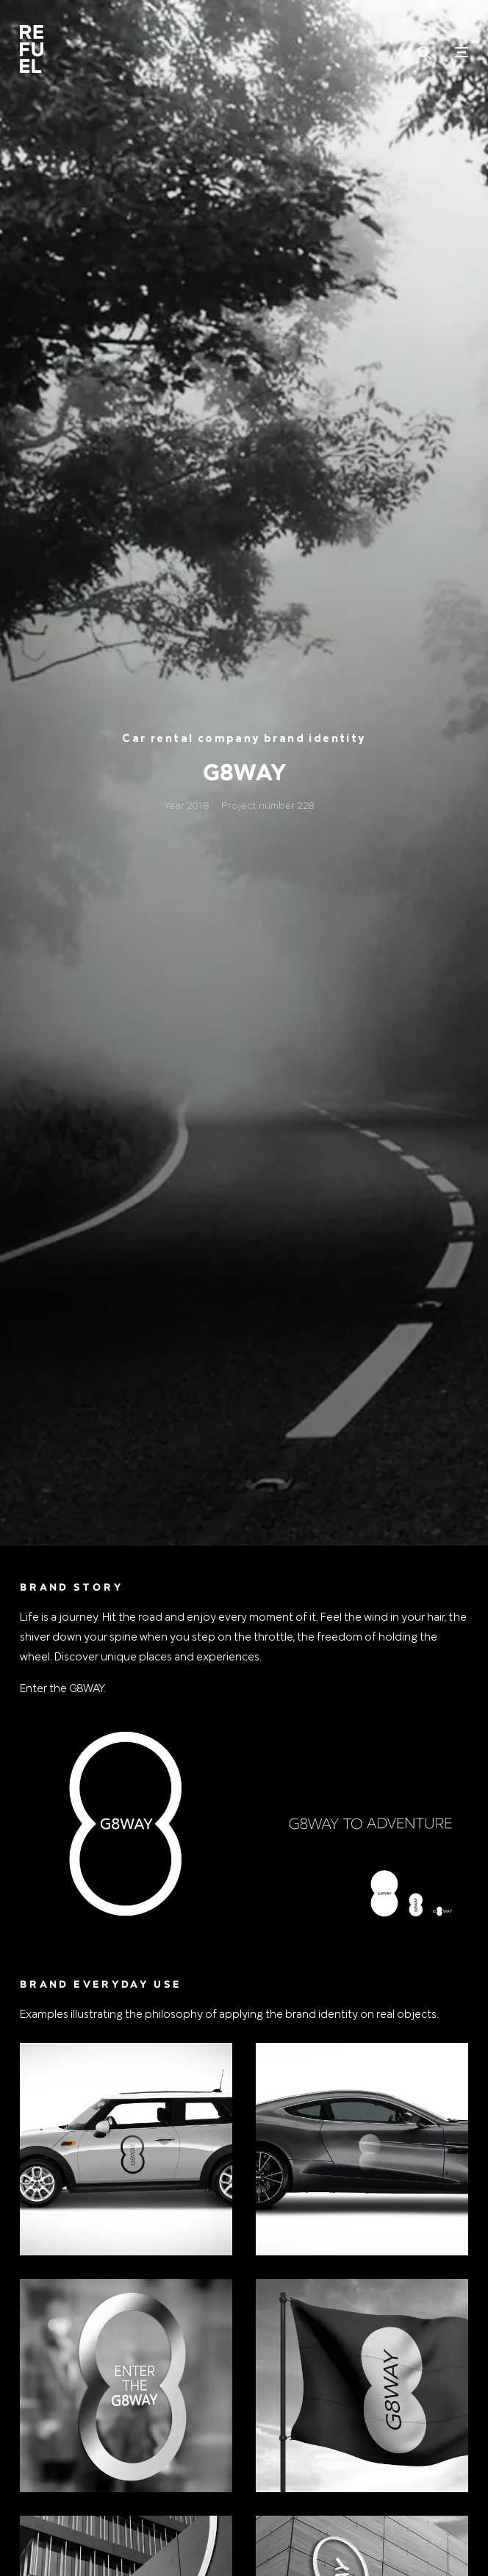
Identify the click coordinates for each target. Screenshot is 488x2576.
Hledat (424, 53)
